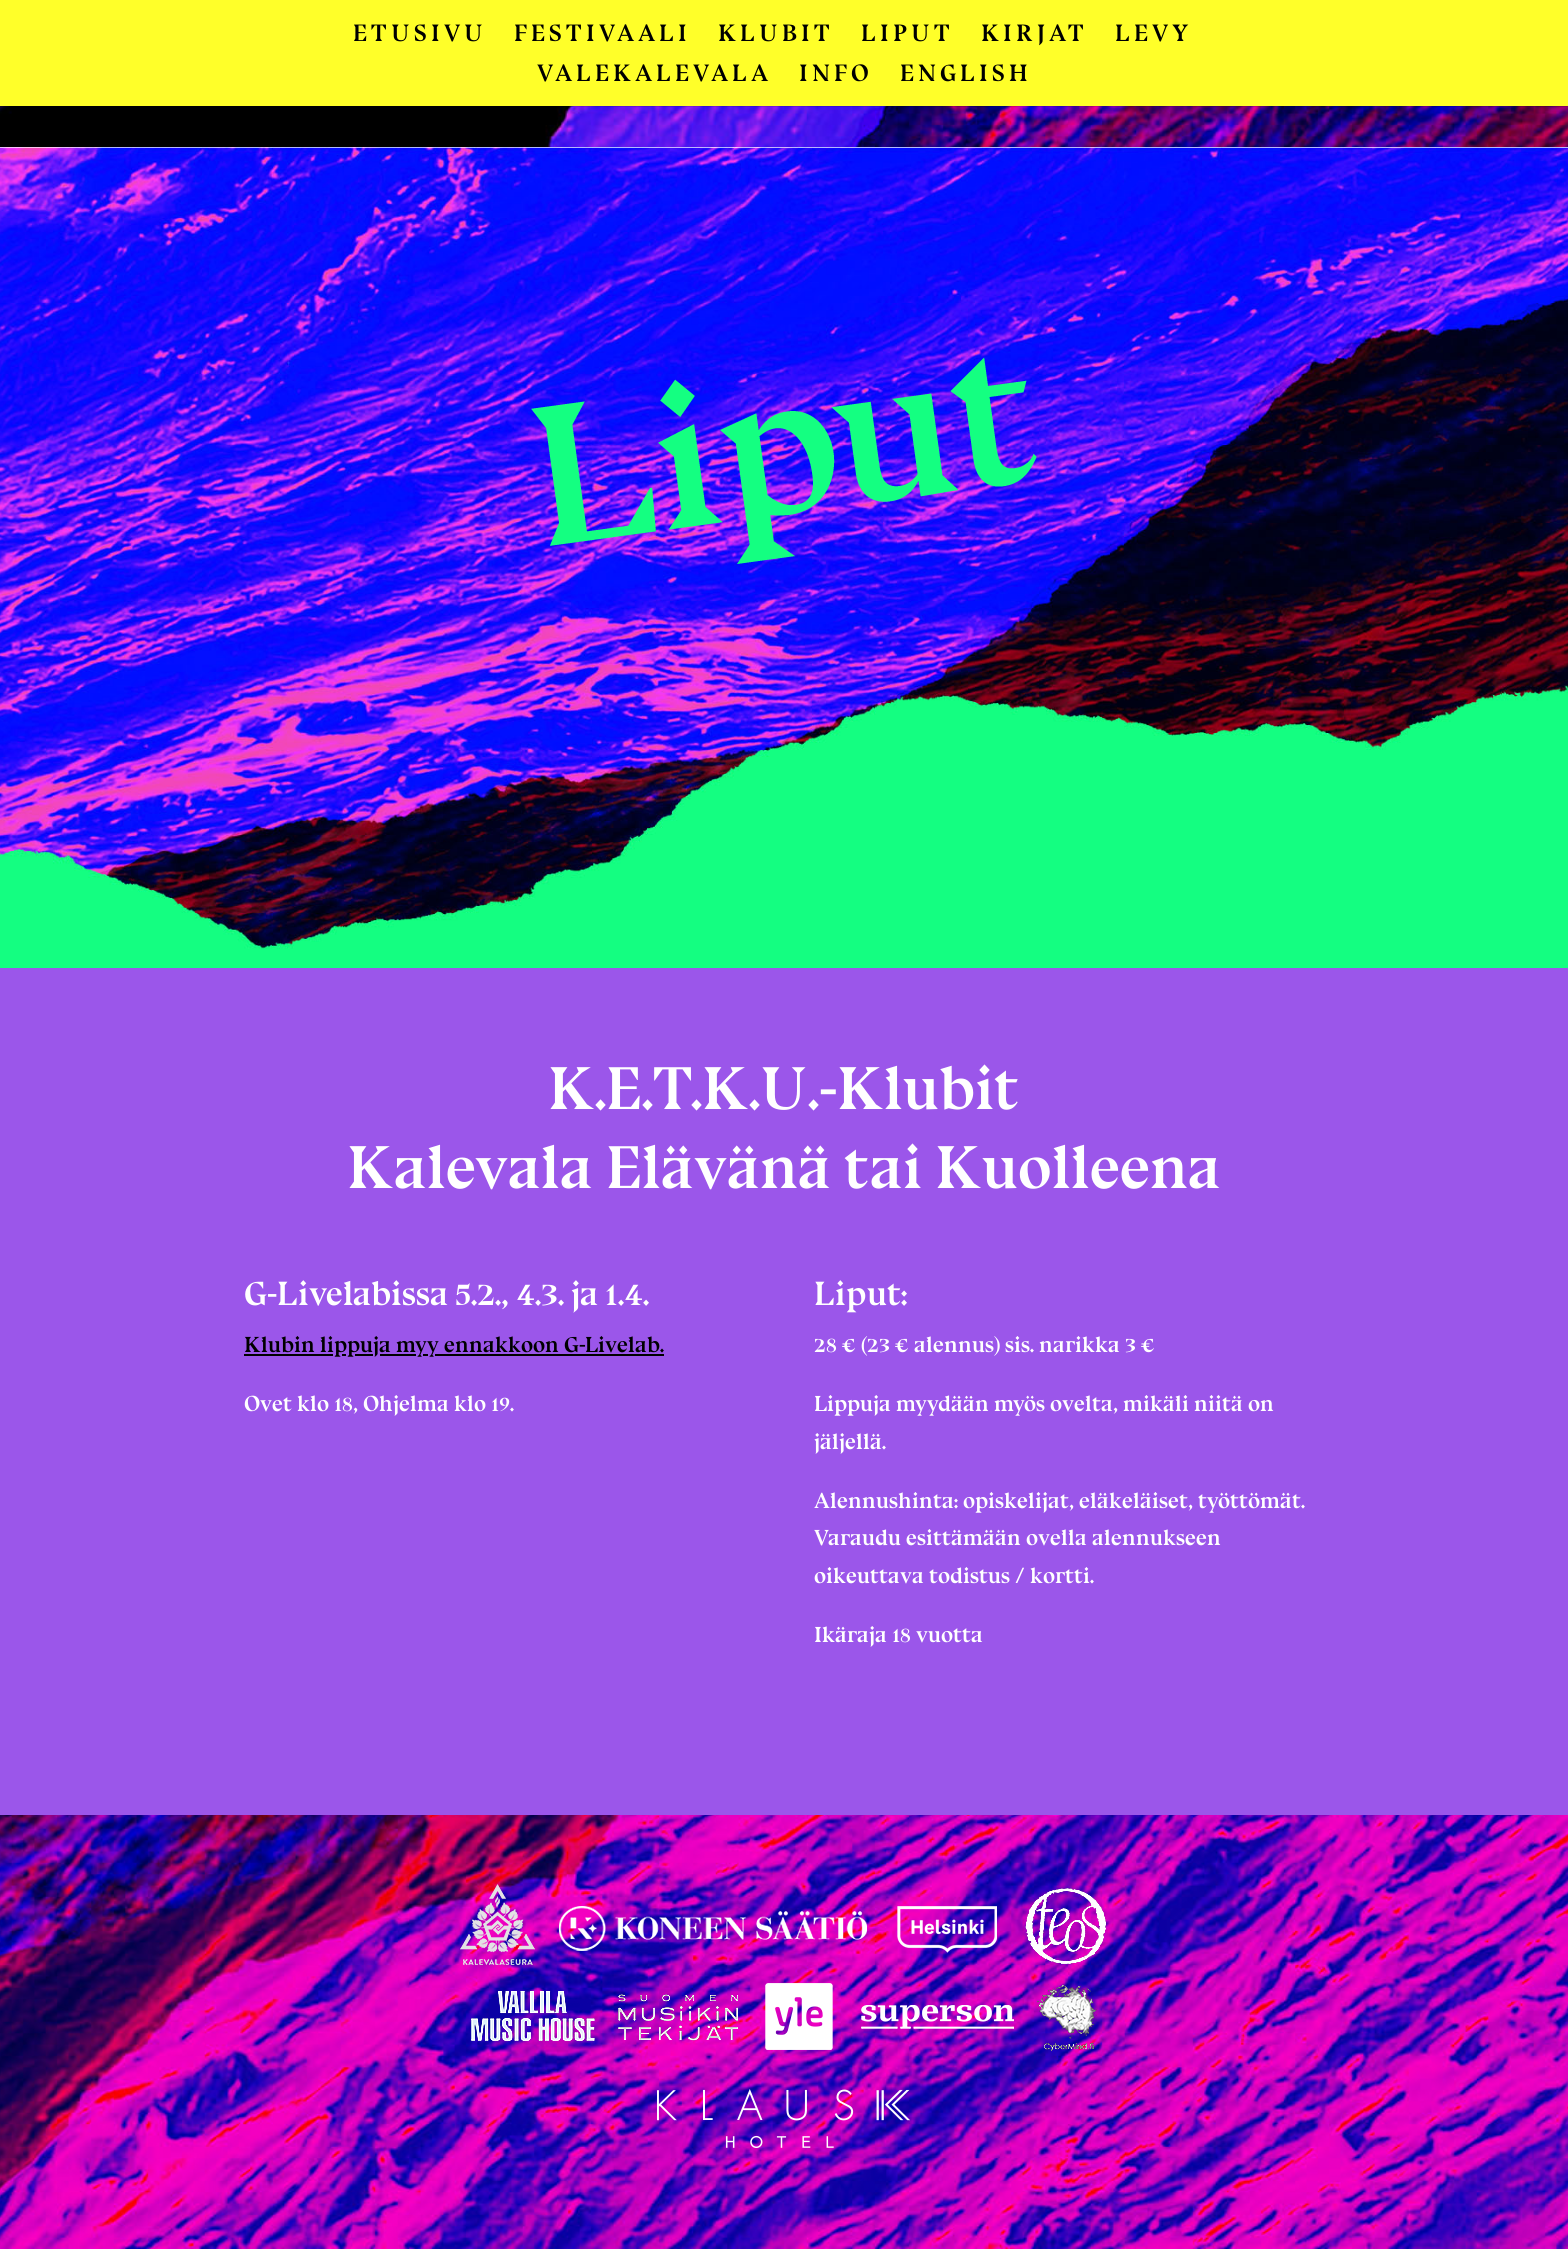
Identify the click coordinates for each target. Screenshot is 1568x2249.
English (966, 76)
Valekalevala (654, 76)
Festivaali (602, 36)
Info (836, 76)
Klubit (776, 36)
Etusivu (420, 36)
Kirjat (1034, 36)
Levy (1154, 36)
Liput (907, 36)
